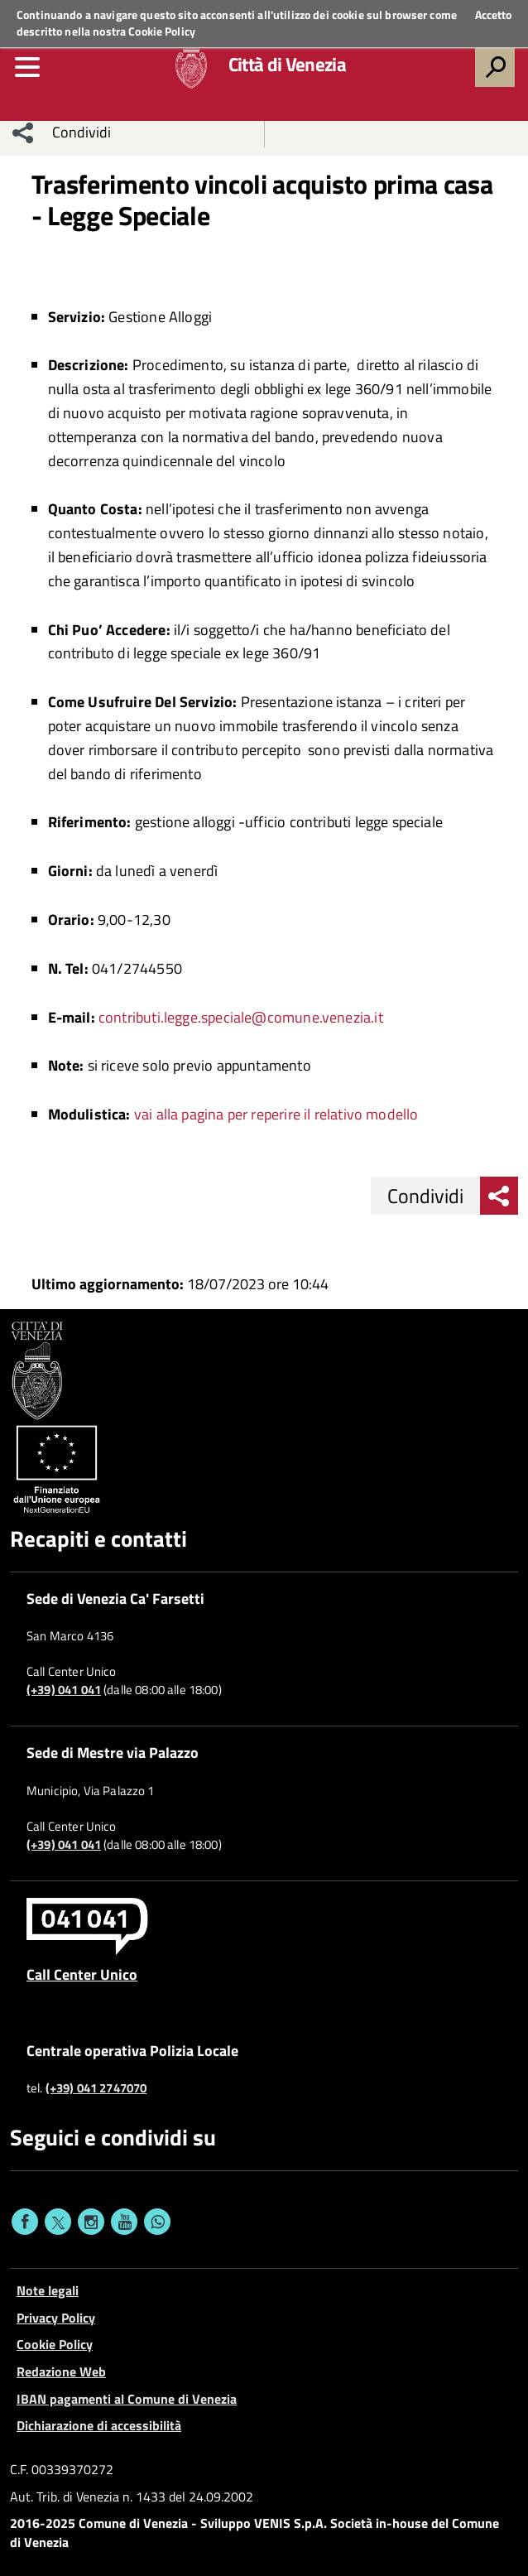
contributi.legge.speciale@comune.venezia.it (240, 1017)
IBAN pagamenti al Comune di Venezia (127, 2399)
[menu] (27, 67)
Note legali (48, 2290)
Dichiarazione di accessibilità (99, 2425)
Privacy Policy (56, 2318)
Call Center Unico (81, 1974)
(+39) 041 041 (63, 1690)
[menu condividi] (23, 132)
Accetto (493, 15)
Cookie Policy (161, 31)
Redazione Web (61, 2371)
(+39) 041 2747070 (96, 2088)
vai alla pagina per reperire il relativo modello (276, 1114)
